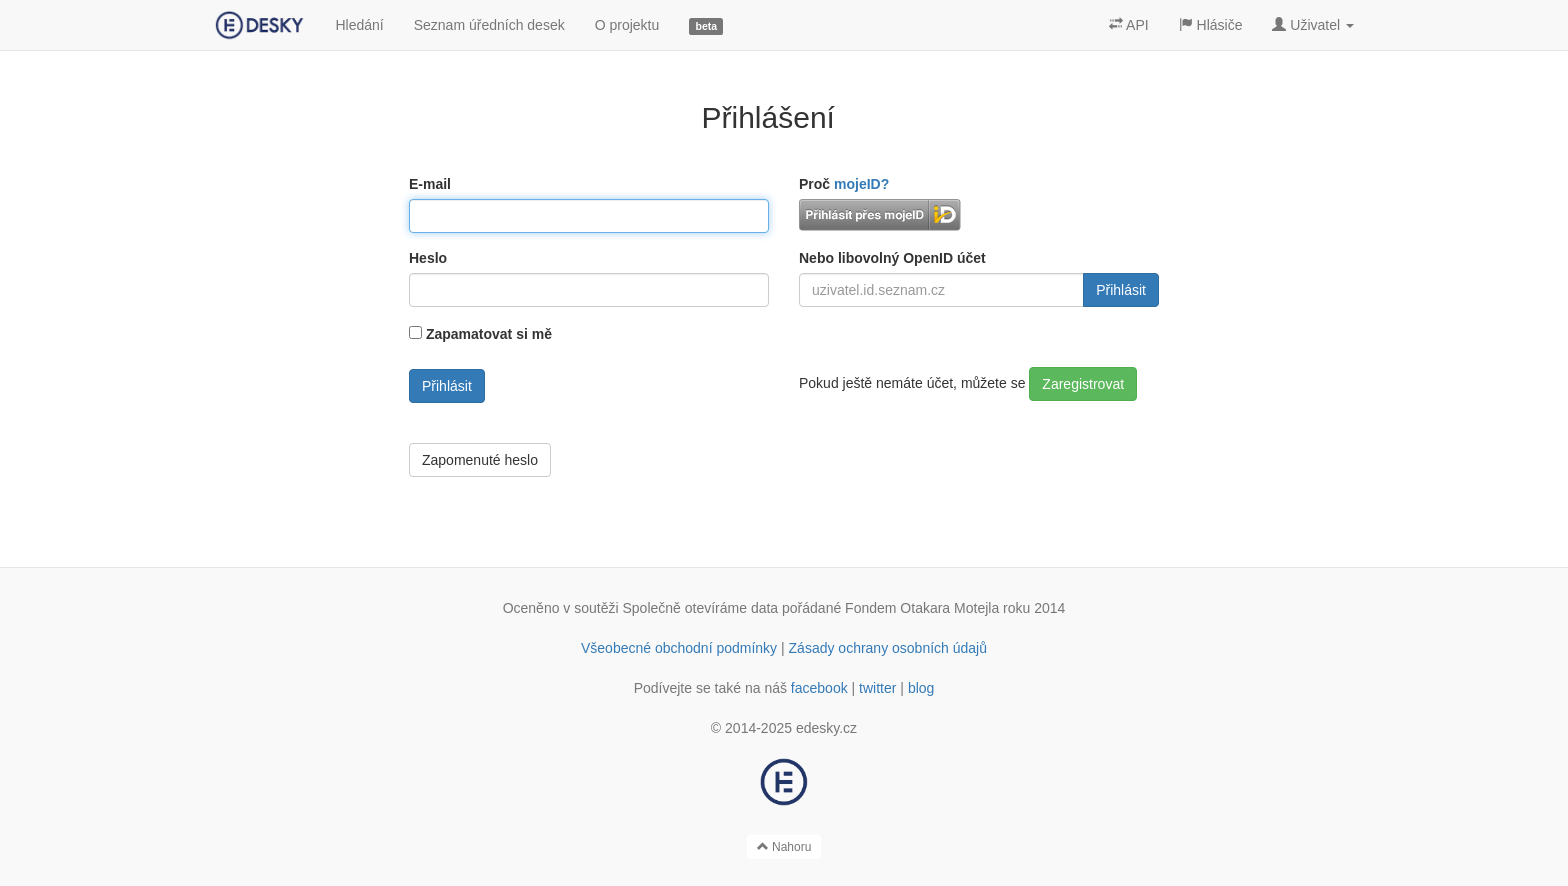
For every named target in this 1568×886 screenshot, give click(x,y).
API (1129, 25)
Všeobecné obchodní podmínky (679, 648)
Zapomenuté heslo (480, 460)
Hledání (359, 25)
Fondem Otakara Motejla (922, 608)
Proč (844, 184)
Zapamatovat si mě (489, 334)
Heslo (428, 258)
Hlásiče (1211, 25)
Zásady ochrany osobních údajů (888, 648)
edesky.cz (826, 728)
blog (921, 688)
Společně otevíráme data (701, 608)
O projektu (627, 25)
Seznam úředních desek (489, 25)
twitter (877, 688)
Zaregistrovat (1083, 384)
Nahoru (784, 847)
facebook (819, 688)
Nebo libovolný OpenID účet (892, 258)
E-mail (430, 184)
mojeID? (861, 184)
